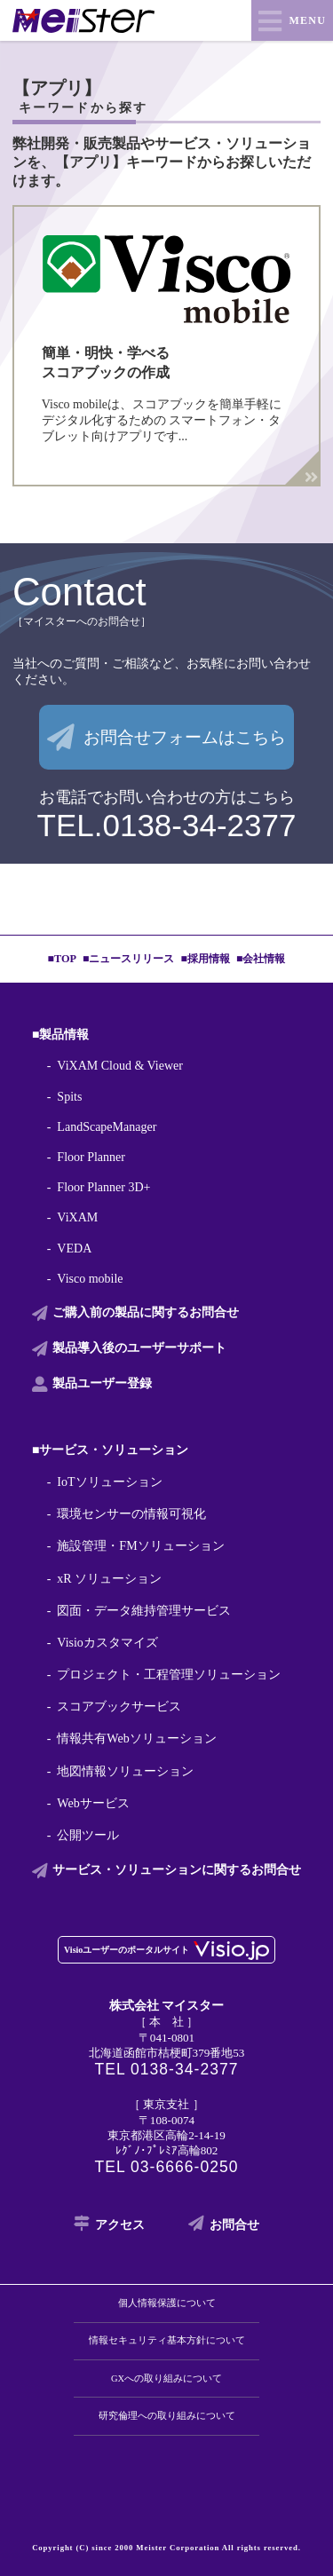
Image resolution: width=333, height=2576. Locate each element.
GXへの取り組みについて (166, 2378)
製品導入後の (139, 1348)
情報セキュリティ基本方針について (167, 2340)
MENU (307, 20)
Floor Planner (91, 1157)
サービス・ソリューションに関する (176, 1870)
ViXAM (77, 1217)
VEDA (74, 1248)
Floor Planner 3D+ (103, 1187)
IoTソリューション (109, 1482)
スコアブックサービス (119, 1706)
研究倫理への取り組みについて (167, 2416)
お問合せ (234, 2225)
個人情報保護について (167, 2303)
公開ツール (88, 1835)
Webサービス (93, 1803)
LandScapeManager (106, 1127)
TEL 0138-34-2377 (166, 2069)
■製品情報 (60, 1034)
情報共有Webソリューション (136, 1738)
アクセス (120, 2225)
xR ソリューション (109, 1578)
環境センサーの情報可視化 (131, 1514)
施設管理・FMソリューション (140, 1546)
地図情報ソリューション (125, 1771)
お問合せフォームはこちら (184, 737)
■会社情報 (260, 958)
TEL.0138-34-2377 (167, 825)
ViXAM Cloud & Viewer (120, 1065)
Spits (69, 1096)
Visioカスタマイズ (107, 1642)
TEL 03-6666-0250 (166, 2167)
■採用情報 (205, 958)
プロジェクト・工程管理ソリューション (169, 1674)
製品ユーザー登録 (102, 1383)
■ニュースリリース (128, 958)
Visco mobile (90, 1278)
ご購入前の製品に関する (145, 1313)
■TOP (62, 958)
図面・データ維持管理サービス (144, 1610)
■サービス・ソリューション (110, 1450)
